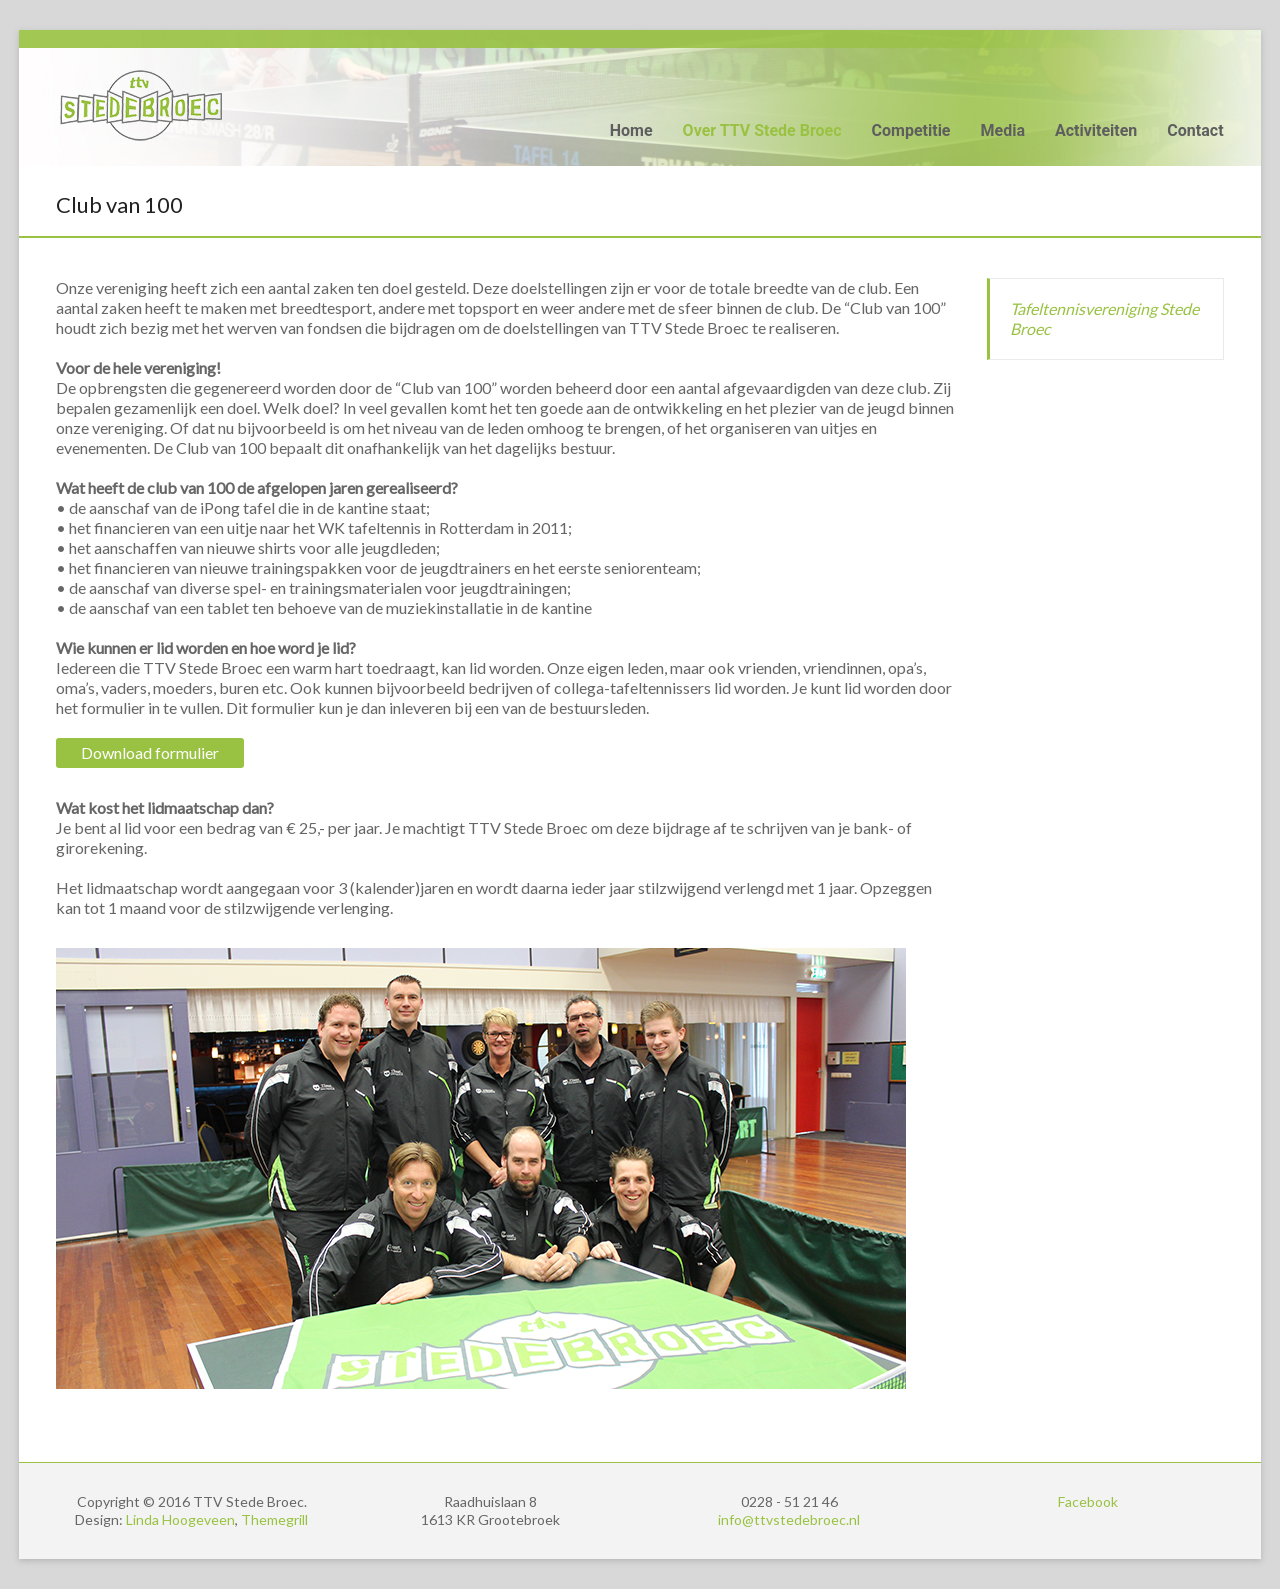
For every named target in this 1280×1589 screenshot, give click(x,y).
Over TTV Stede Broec (762, 130)
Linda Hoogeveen (180, 1519)
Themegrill (274, 1519)
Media (1003, 130)
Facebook (1088, 1501)
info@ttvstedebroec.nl (789, 1519)
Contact (1195, 130)
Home (631, 130)
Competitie (911, 130)
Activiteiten (1096, 130)
